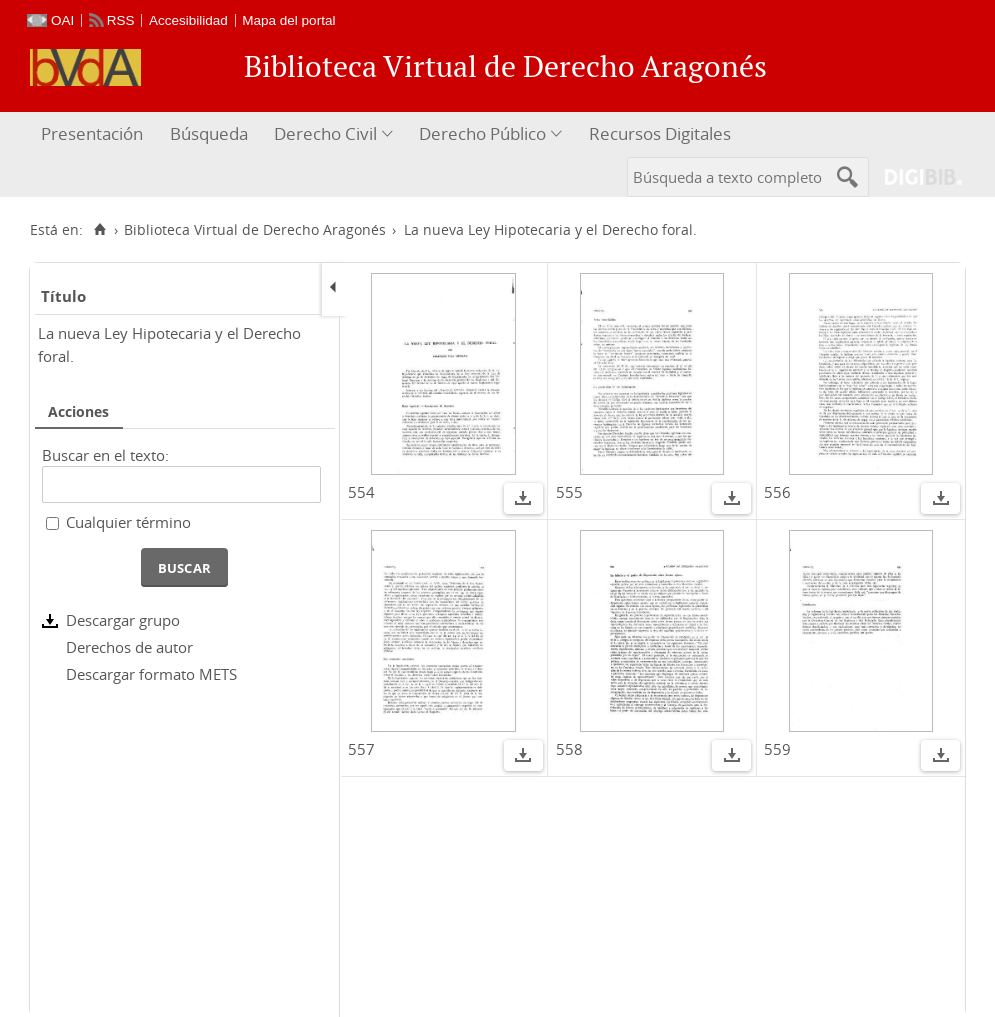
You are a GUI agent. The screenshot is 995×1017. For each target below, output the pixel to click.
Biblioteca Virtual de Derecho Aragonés (255, 230)
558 (569, 749)
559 (777, 749)
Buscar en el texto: (105, 455)
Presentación (92, 133)
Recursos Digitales (660, 133)
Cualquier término (128, 522)
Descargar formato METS (151, 674)
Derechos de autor (129, 647)
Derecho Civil (325, 133)
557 (361, 749)
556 (777, 492)
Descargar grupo (123, 620)
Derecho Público (482, 133)
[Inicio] (99, 230)
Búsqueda (209, 133)
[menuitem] (94, 134)
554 (361, 492)
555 (569, 492)
